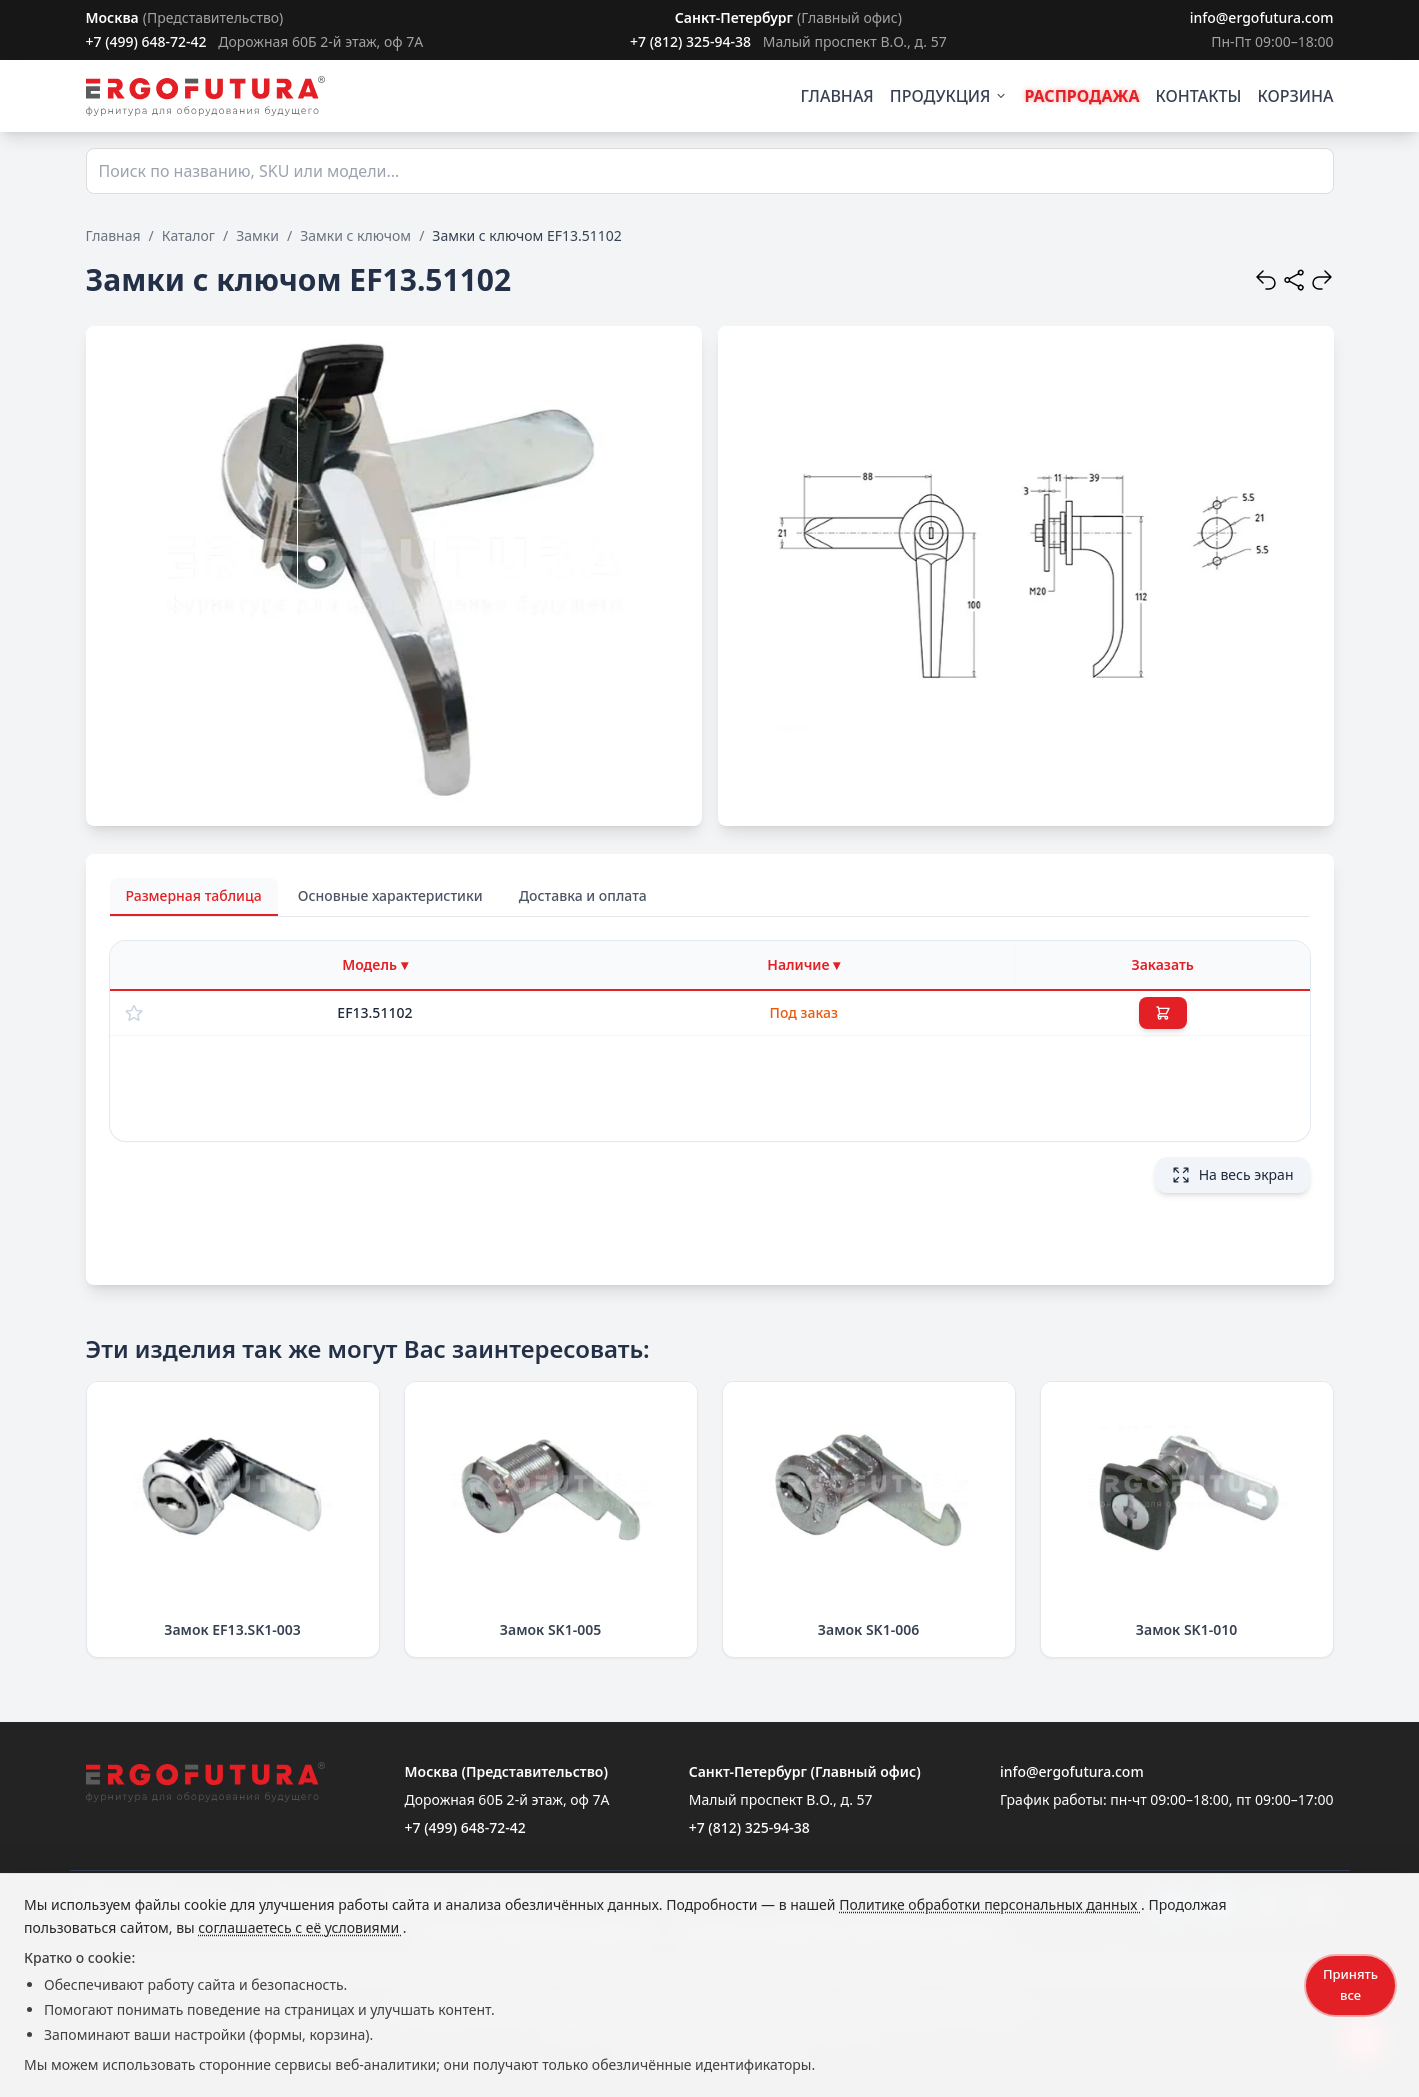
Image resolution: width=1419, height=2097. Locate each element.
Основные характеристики (390, 895)
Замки (257, 235)
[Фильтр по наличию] (804, 965)
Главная (113, 235)
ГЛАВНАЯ (837, 96)
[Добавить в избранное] (134, 1013)
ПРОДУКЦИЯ (949, 96)
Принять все (1350, 1984)
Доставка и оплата (583, 895)
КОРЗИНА (1295, 96)
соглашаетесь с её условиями (300, 1927)
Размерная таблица (194, 895)
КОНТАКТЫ (1199, 96)
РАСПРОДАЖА (1081, 96)
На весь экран (1232, 1175)
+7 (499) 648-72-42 (146, 41)
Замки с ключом (355, 235)
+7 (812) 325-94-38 (690, 41)
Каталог (188, 235)
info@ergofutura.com (1262, 17)
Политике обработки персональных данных (990, 1904)
